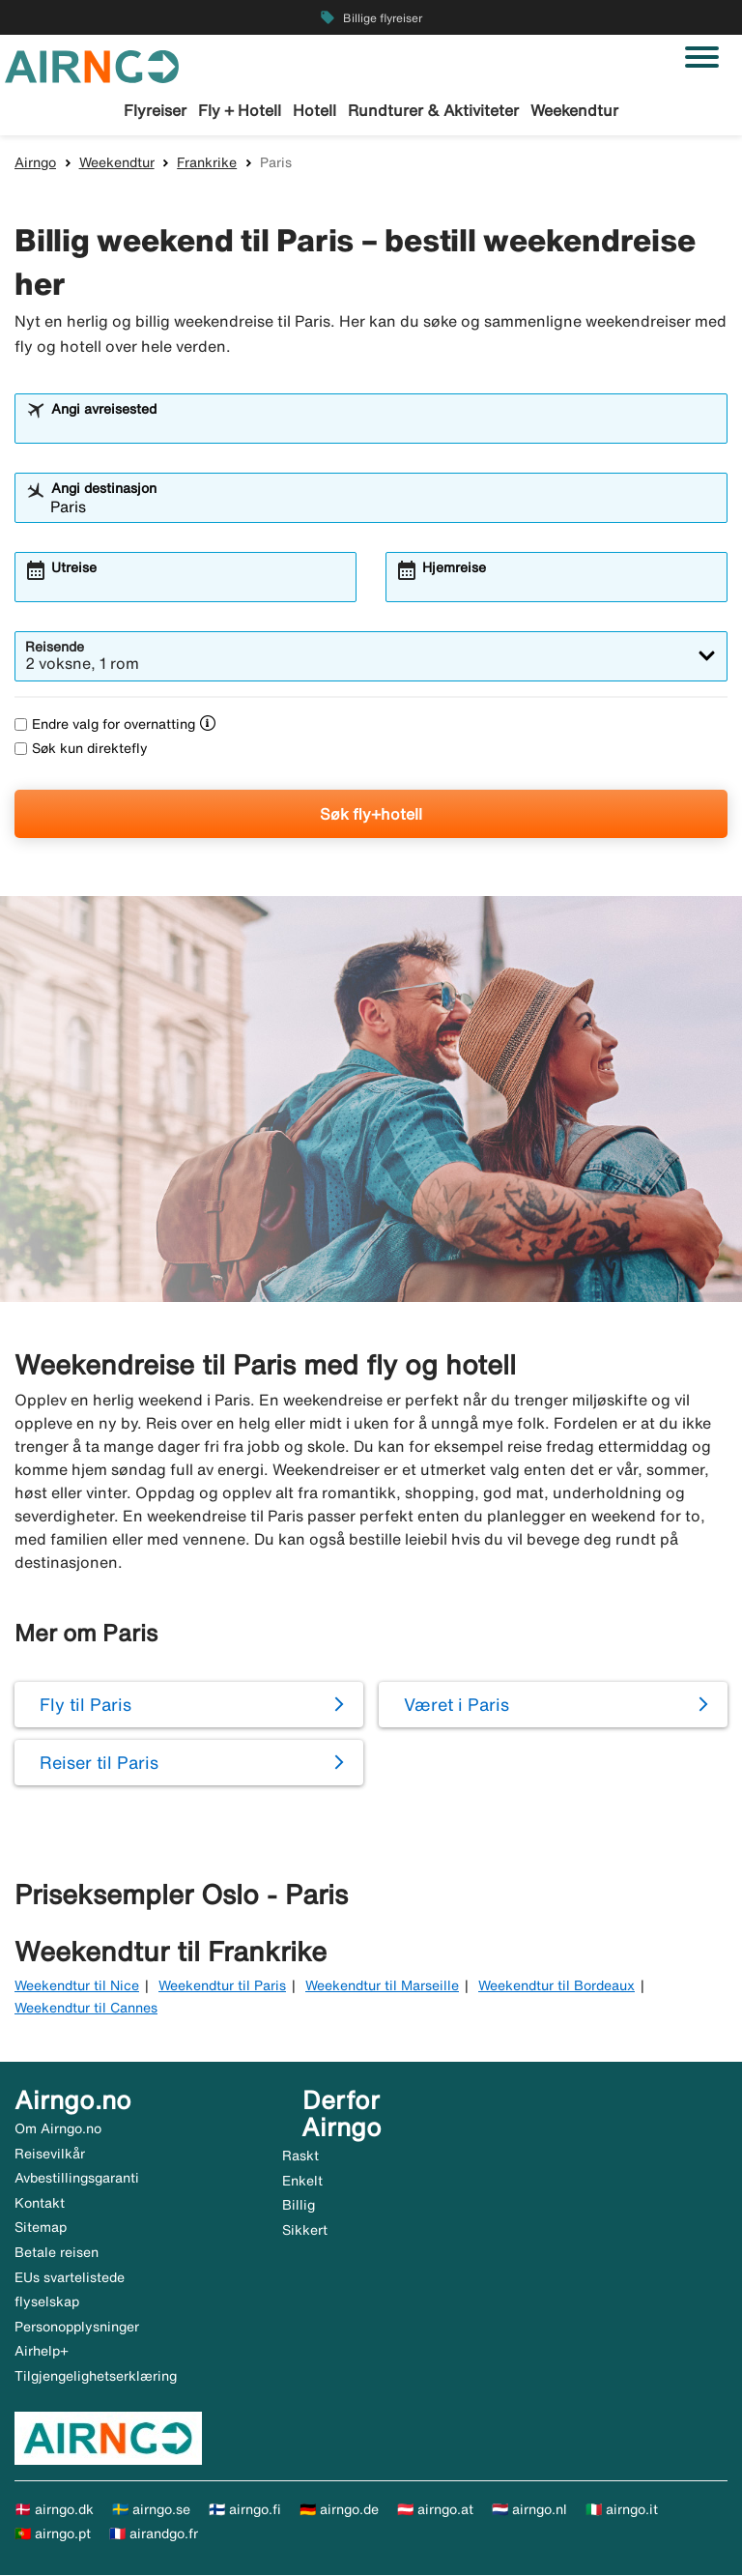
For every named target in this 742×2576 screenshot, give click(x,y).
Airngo (35, 163)
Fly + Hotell (239, 110)
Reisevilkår (49, 2154)
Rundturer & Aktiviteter (433, 110)
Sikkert (305, 2231)
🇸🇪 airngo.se (151, 2510)
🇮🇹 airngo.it (621, 2510)
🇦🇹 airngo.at (435, 2510)
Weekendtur (574, 110)
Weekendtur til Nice (76, 1986)
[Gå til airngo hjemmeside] (92, 64)
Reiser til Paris (99, 1763)
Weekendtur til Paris (222, 1986)
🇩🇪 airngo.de (339, 2510)
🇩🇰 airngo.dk (54, 2510)
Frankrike (207, 163)
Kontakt (39, 2204)
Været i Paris (456, 1705)
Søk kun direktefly (81, 749)
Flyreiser (155, 110)
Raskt (300, 2156)
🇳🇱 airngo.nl (529, 2510)
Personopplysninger (76, 2327)
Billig (298, 2206)
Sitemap (40, 2229)
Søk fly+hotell (371, 815)
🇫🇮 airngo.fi (245, 2510)
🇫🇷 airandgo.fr (153, 2534)
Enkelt (302, 2181)
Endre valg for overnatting (104, 725)
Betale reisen (56, 2253)
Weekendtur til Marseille (382, 1986)
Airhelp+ (41, 2352)
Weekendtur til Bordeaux (556, 1986)
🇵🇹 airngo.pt (52, 2534)
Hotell (314, 110)
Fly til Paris (85, 1705)
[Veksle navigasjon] (702, 57)
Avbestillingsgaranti (76, 2178)
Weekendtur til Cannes (85, 2008)
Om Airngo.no (57, 2129)
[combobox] (383, 428)
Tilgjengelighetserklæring (95, 2377)
